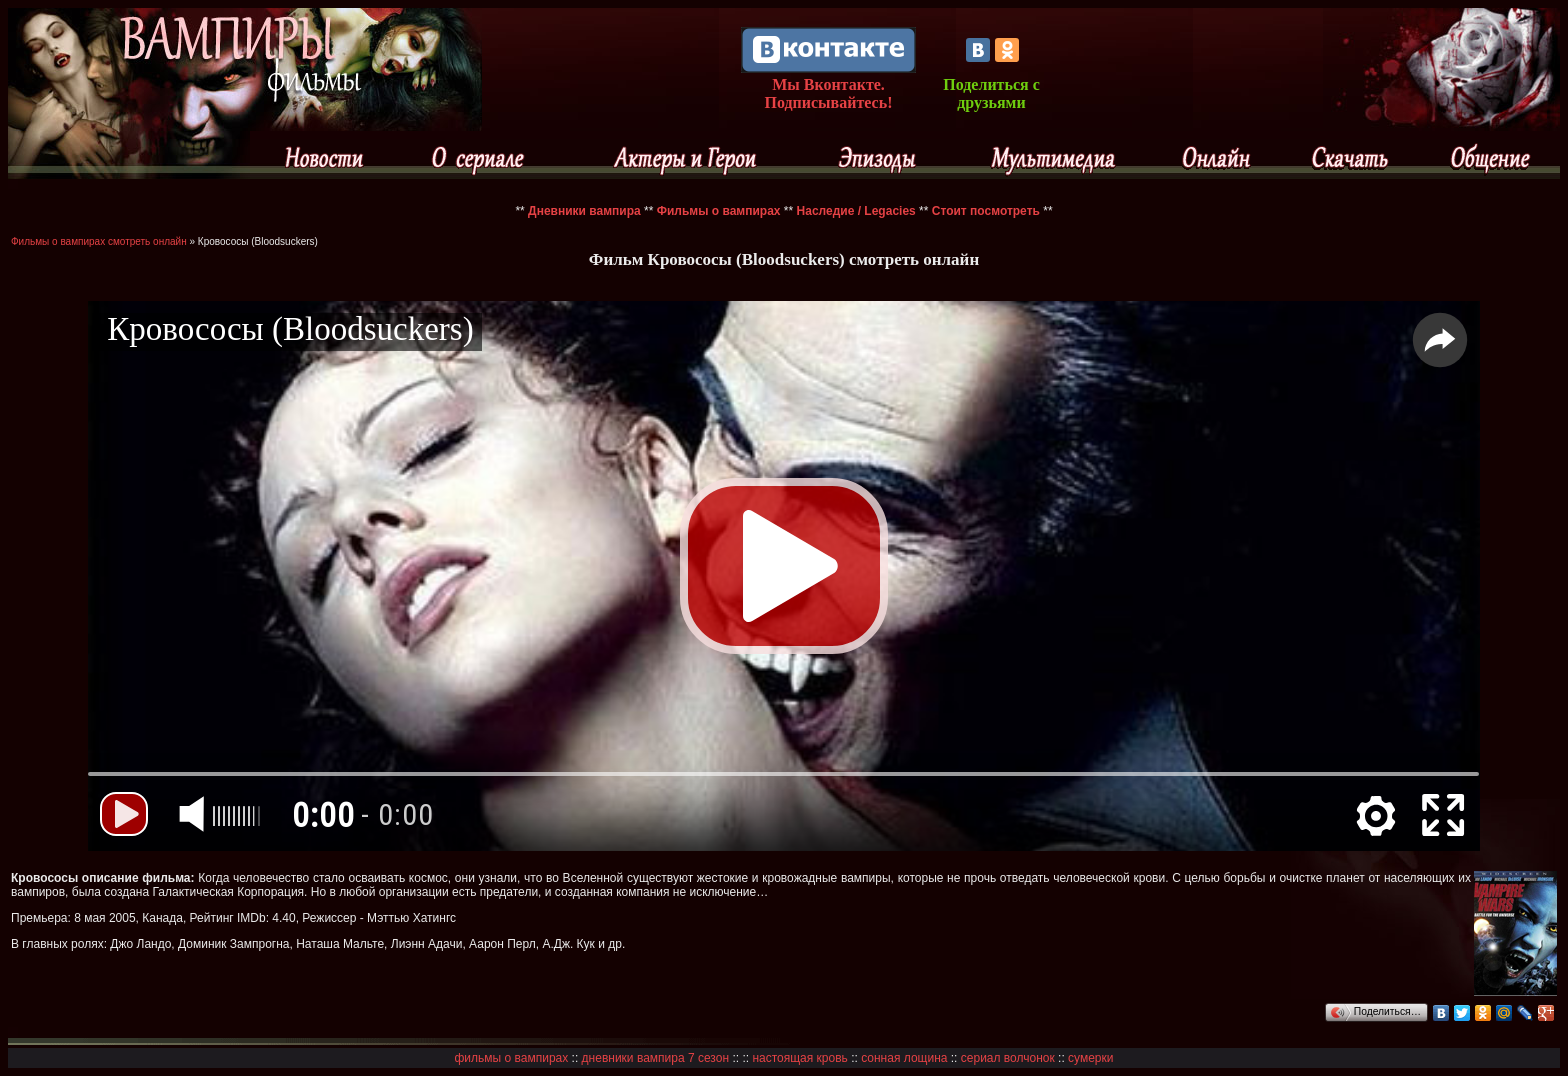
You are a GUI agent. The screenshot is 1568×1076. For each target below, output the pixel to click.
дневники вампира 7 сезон (655, 1058)
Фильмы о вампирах (719, 211)
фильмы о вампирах (512, 1058)
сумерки (1090, 1058)
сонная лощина (904, 1058)
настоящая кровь (799, 1058)
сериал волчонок (1008, 1058)
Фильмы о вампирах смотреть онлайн (99, 241)
